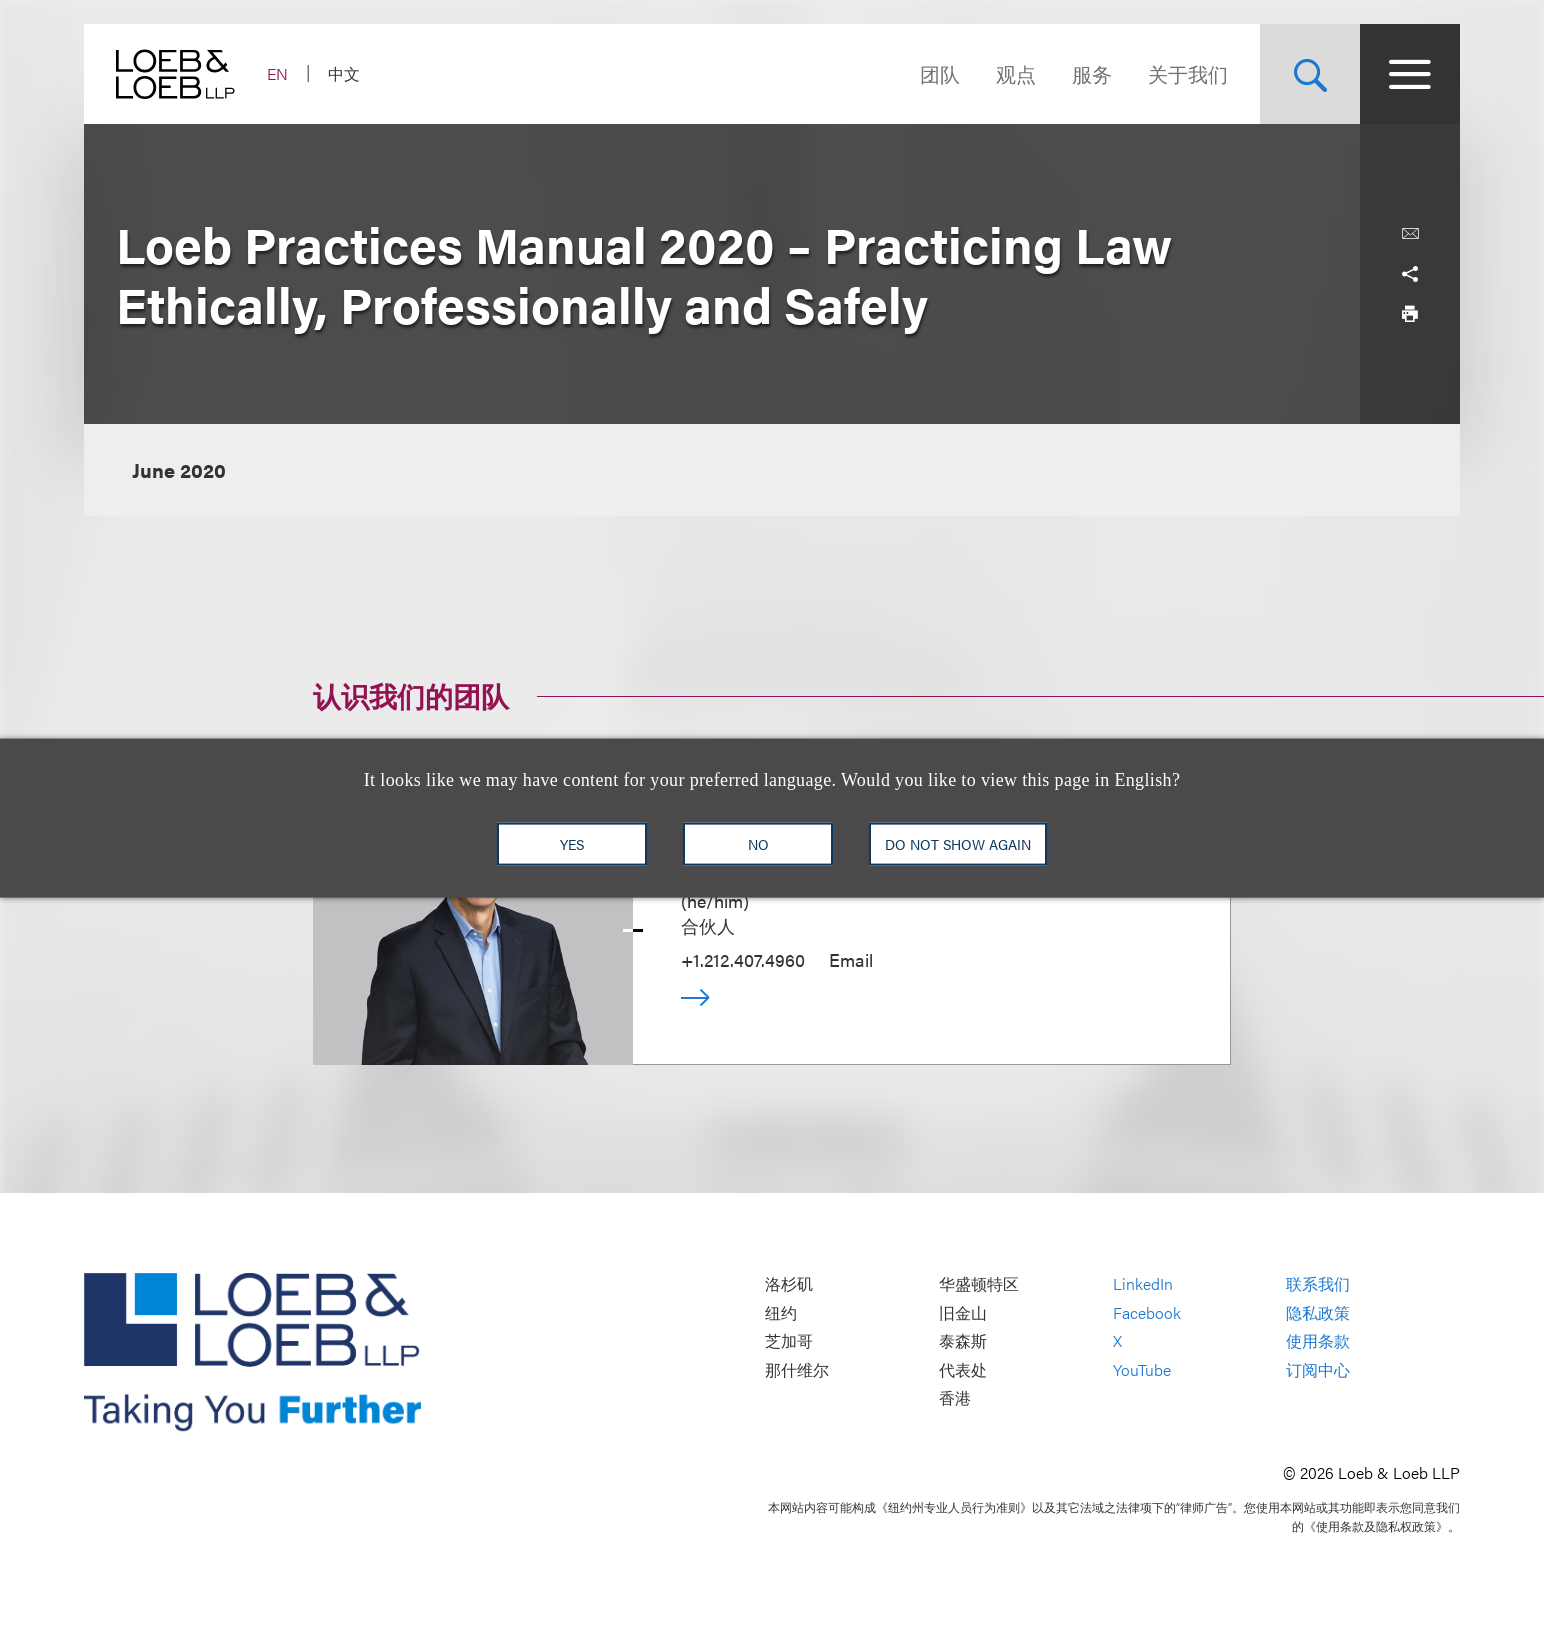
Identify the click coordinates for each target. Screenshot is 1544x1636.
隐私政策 (1318, 1312)
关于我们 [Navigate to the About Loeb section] (1188, 73)
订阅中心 (1318, 1369)
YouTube (1142, 1369)
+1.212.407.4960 (743, 959)
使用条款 (1318, 1341)
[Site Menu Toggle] (1410, 74)
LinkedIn (1143, 1284)
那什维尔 (797, 1369)
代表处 (963, 1369)
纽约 (781, 1312)
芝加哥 (789, 1341)
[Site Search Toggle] (1310, 74)
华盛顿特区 (979, 1284)
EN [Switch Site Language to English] (277, 73)
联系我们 (1318, 1284)
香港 (955, 1398)
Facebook (1147, 1312)
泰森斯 (963, 1341)
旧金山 (963, 1312)
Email (851, 959)
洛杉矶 (789, 1284)
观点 (1016, 73)
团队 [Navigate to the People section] (940, 73)
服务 (1092, 73)
